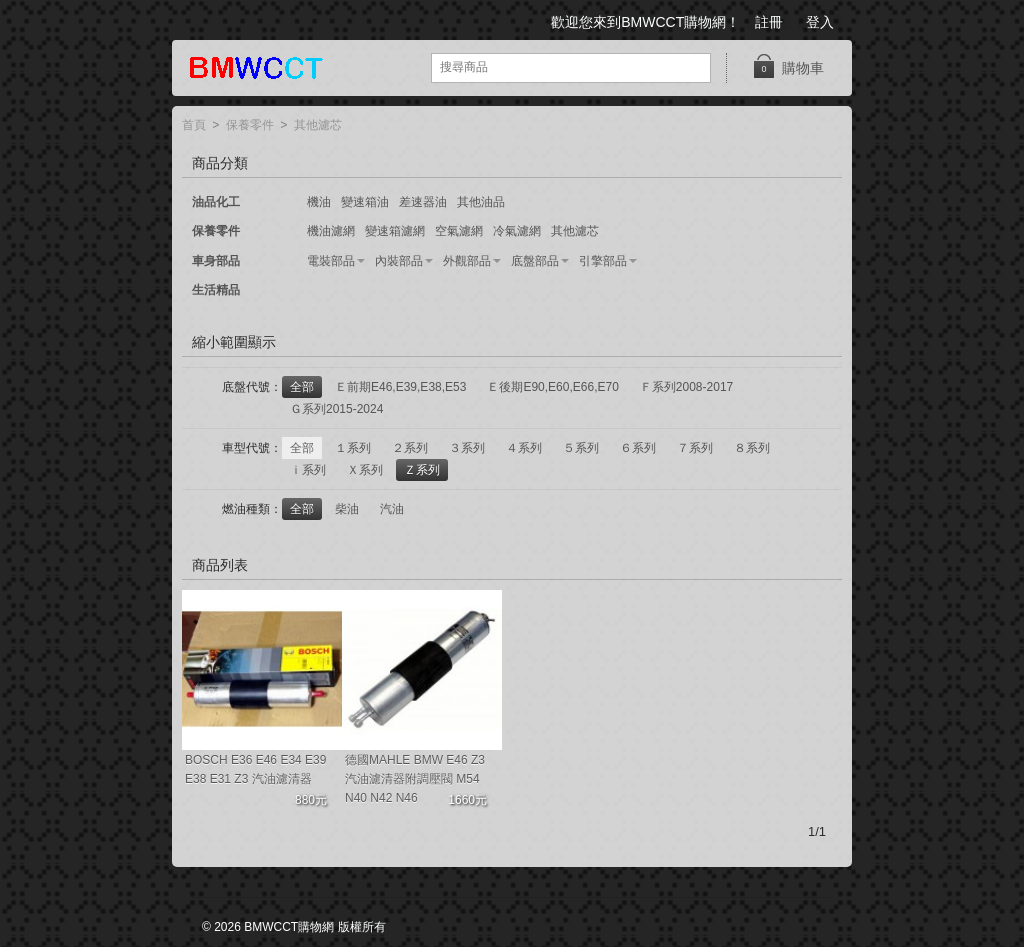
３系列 (467, 448)
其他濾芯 (318, 126)
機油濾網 (331, 231)
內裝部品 (399, 261)
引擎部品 (603, 261)
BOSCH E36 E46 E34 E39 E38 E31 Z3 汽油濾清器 (255, 769)
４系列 (524, 448)
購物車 (788, 66)
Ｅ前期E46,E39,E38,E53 (400, 387)
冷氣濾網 (517, 231)
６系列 (638, 448)
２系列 (410, 448)
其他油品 (481, 202)
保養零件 (250, 126)
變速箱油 (365, 202)
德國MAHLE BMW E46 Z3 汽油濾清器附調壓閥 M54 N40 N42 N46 (415, 779)
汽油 (392, 509)
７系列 (695, 448)
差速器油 (423, 202)
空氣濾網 (459, 231)
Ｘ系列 (365, 470)
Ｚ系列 (422, 470)
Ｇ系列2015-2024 (336, 409)
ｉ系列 (308, 470)
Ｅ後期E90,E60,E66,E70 (552, 387)
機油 (319, 202)
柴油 (347, 509)
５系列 (581, 448)
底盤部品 (535, 261)
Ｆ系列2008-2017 (686, 387)
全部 (302, 387)
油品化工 (216, 202)
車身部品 (216, 261)
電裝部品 (331, 261)
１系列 (353, 448)
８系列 (752, 448)
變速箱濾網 (395, 231)
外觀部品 (467, 261)
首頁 (194, 126)
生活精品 (216, 290)
